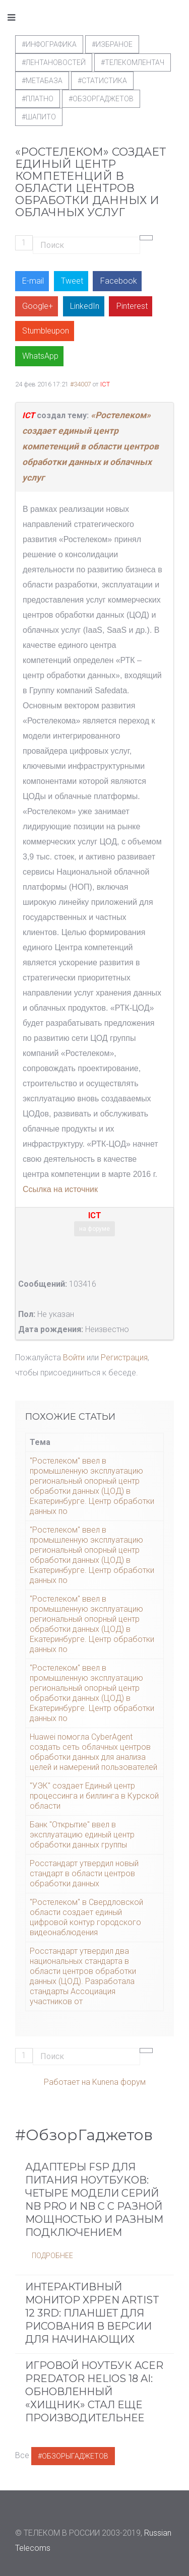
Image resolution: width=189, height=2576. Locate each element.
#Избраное (112, 44)
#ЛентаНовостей (54, 62)
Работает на (67, 2082)
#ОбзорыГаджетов (73, 2456)
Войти (74, 1357)
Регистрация (124, 1357)
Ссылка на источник (60, 1189)
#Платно (37, 99)
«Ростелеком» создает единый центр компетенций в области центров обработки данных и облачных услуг (90, 446)
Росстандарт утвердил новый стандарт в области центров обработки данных (84, 1873)
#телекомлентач (132, 62)
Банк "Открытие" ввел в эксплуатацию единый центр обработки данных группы (82, 1835)
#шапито (39, 117)
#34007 (80, 384)
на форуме (94, 1228)
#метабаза (42, 81)
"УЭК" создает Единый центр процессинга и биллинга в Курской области (94, 1796)
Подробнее (52, 2256)
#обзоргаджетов (101, 99)
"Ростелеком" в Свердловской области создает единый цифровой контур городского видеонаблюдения (86, 1917)
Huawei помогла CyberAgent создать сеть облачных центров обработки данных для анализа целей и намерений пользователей (93, 1752)
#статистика (102, 81)
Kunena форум (119, 2082)
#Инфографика (49, 44)
